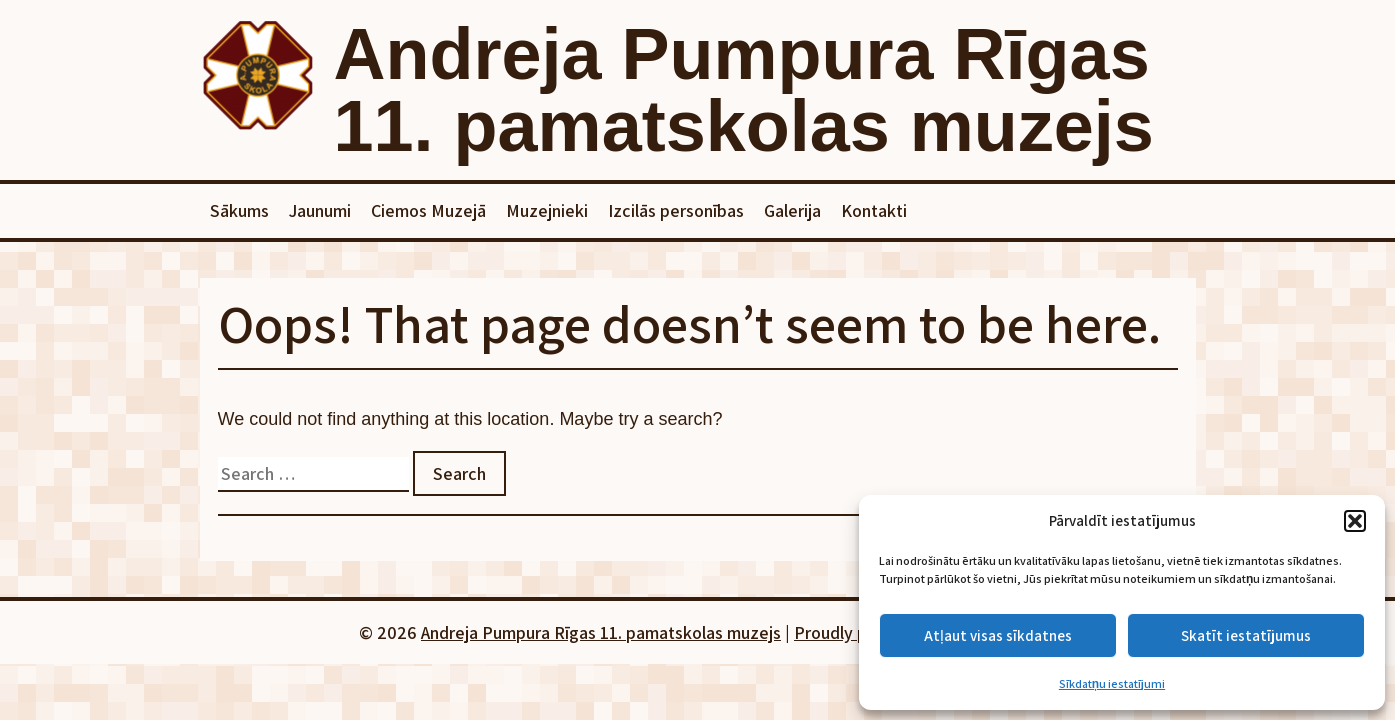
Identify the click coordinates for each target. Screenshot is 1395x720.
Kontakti (874, 210)
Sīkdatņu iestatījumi (1112, 683)
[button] (1355, 521)
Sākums (239, 210)
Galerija (792, 210)
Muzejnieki (547, 210)
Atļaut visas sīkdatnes (997, 635)
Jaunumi (320, 210)
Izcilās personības (676, 210)
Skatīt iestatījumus (1246, 635)
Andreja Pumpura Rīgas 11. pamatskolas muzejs (744, 90)
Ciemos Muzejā (428, 210)
